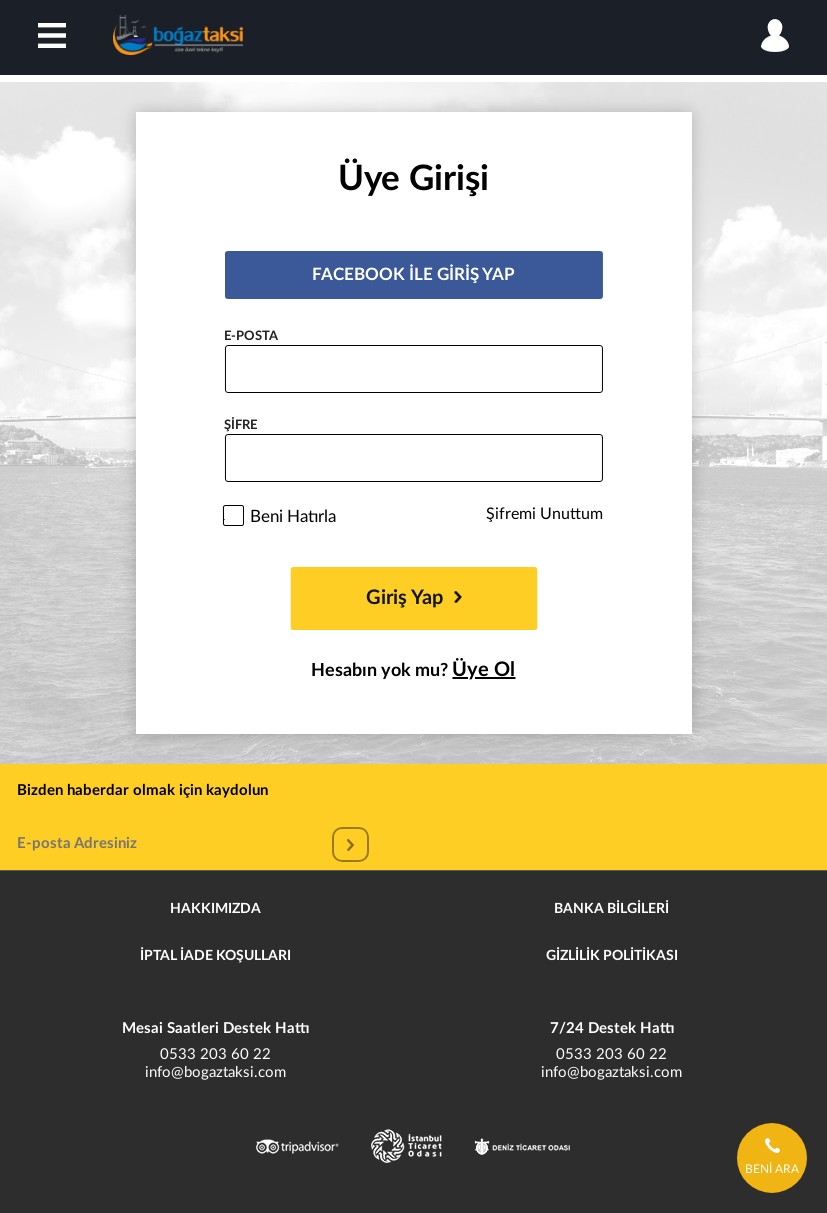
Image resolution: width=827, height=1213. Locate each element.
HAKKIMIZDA (215, 909)
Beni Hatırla (293, 516)
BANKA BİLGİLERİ (611, 909)
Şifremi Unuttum (544, 514)
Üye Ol (483, 670)
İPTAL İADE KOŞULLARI (215, 956)
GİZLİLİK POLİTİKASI (612, 956)
